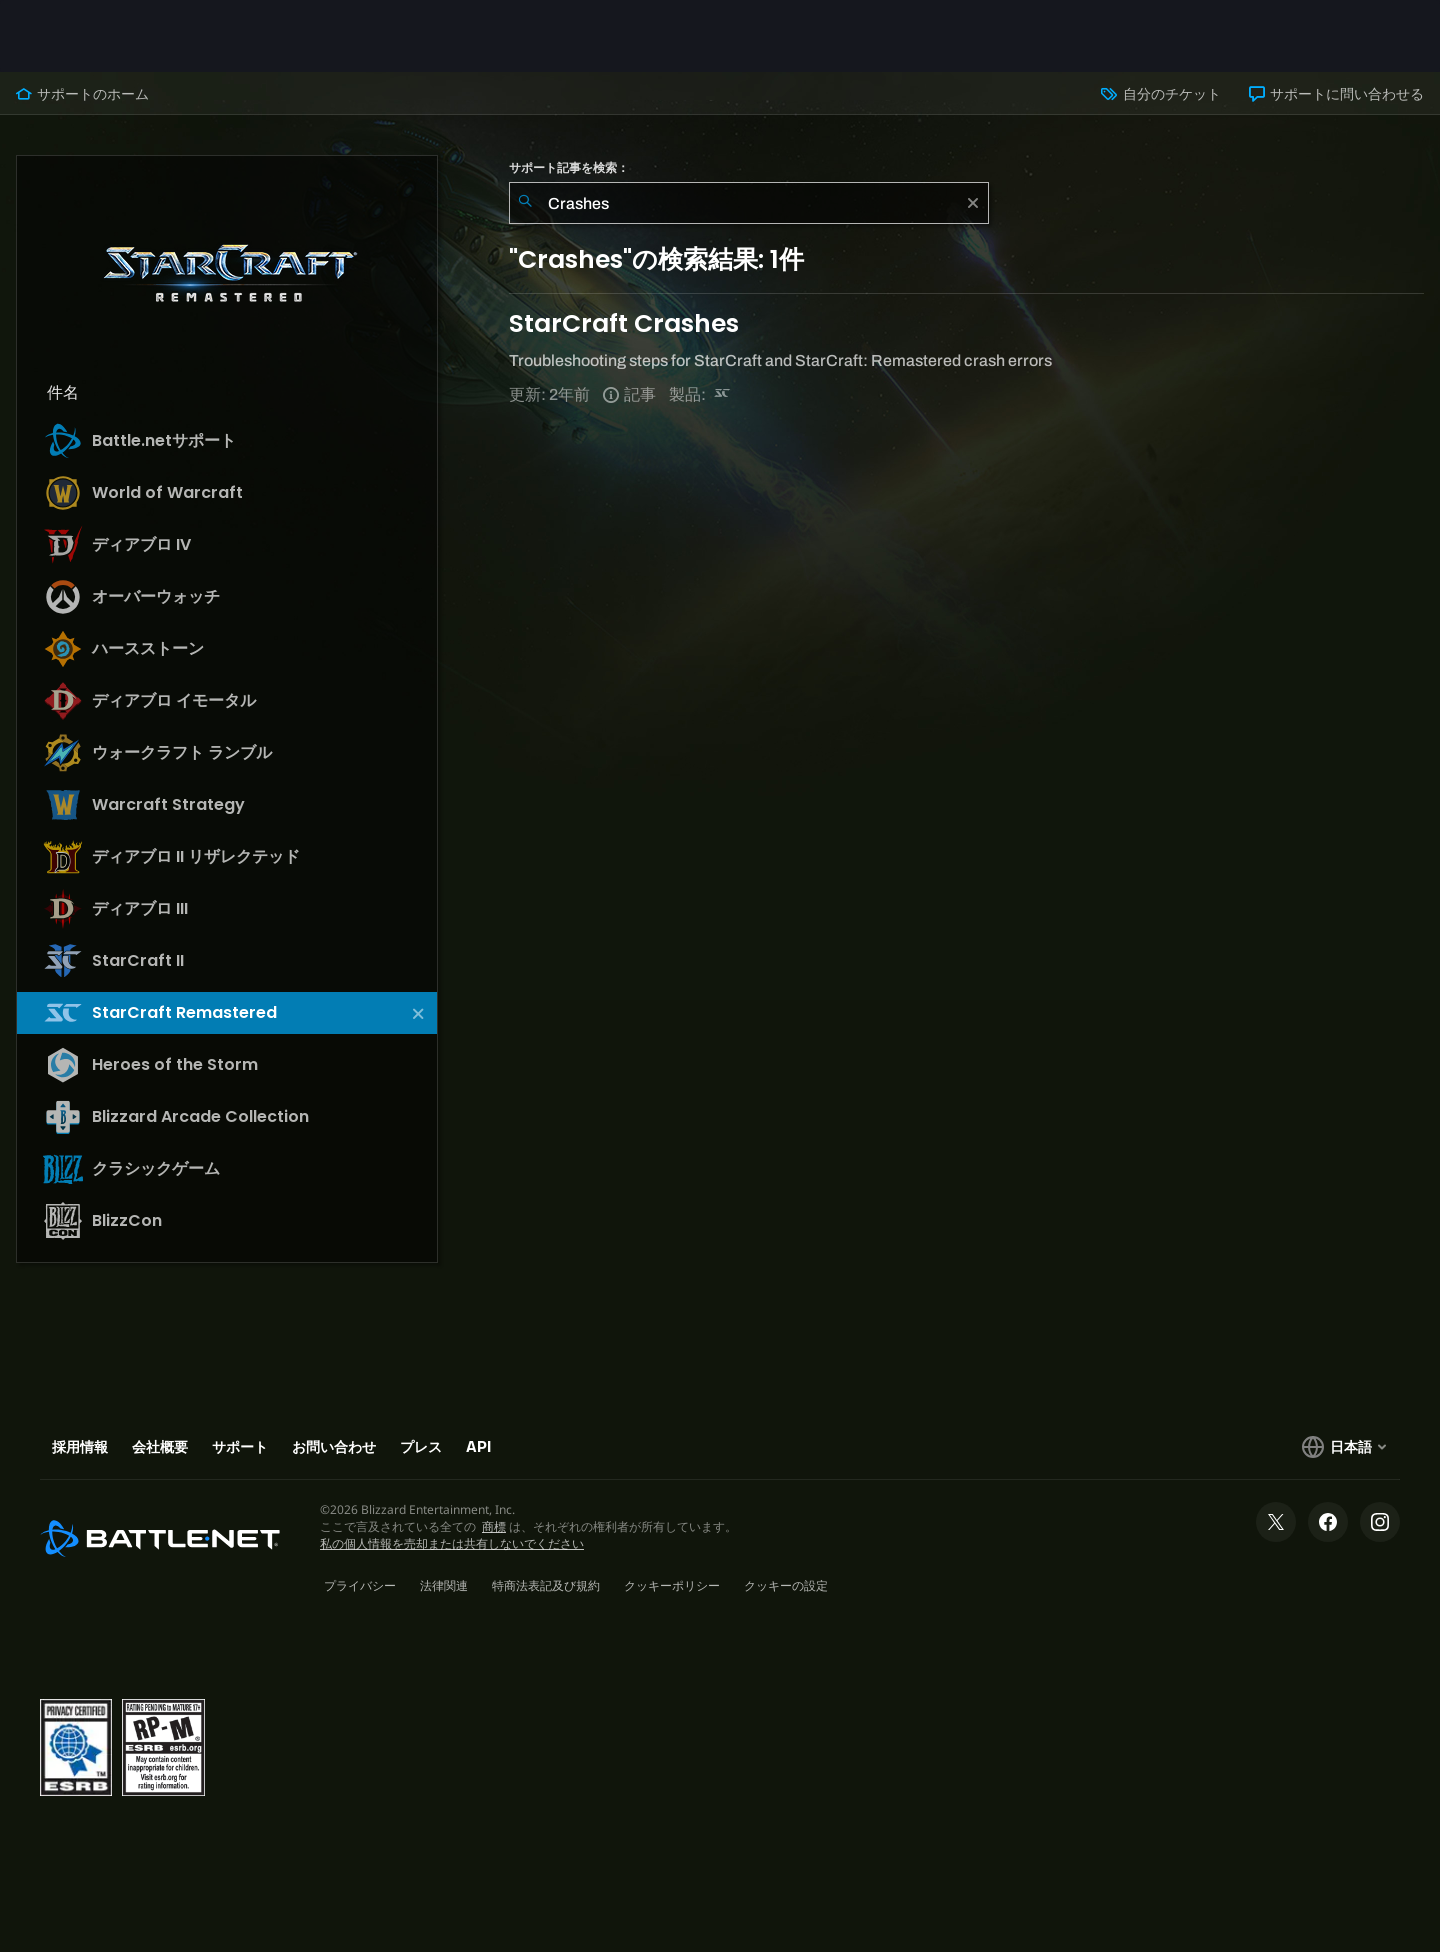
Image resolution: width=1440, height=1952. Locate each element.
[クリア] (973, 203)
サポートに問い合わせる (1336, 94)
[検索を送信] (525, 203)
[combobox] (749, 203)
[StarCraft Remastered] (723, 394)
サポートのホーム (82, 94)
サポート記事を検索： (569, 168)
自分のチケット (1160, 94)
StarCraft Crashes (624, 323)
